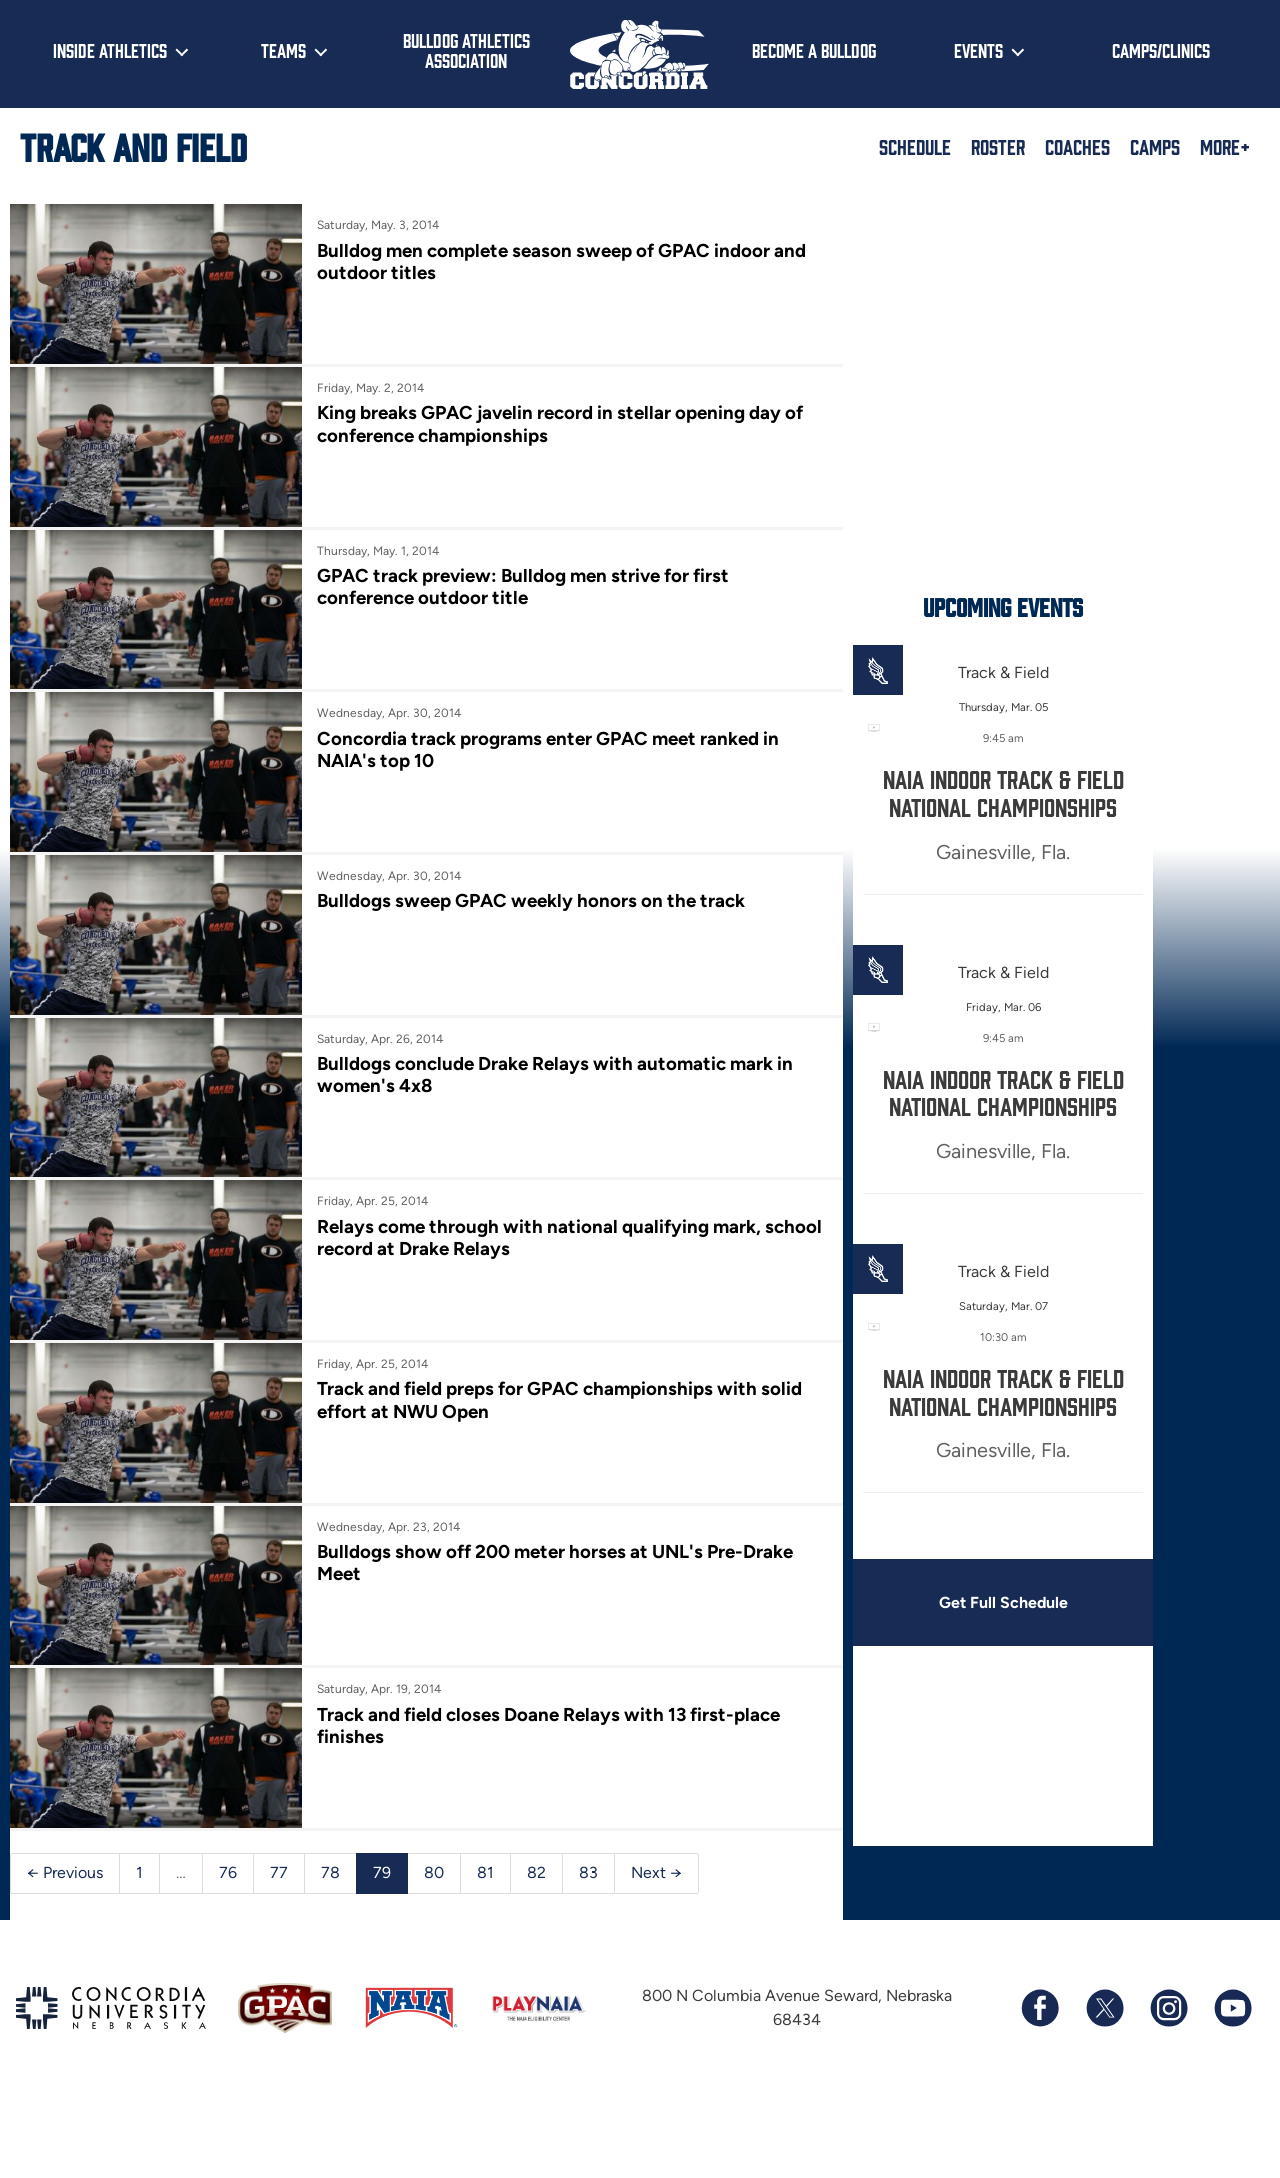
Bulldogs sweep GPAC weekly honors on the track (526, 889)
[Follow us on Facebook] (1040, 1981)
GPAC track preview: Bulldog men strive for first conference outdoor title (518, 581)
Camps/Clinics (1161, 50)
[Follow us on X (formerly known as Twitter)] (1104, 1981)
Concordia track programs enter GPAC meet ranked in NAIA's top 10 (543, 741)
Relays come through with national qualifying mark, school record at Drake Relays (534, 1220)
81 (485, 1845)
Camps (1155, 146)
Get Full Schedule (989, 1602)
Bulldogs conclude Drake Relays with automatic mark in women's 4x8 (550, 1060)
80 (434, 1845)
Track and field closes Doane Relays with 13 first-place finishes (543, 1700)
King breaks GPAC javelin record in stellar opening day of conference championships (555, 421)
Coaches (1077, 146)
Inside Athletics (110, 50)
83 (588, 1845)
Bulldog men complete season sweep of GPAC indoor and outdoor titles (556, 261)
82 (536, 1845)
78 (330, 1845)
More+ (1225, 146)
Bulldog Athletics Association (466, 50)
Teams (283, 50)
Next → (656, 1845)
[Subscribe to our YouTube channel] (1232, 1981)
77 (279, 1845)
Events (978, 50)
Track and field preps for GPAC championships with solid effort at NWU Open (554, 1380)
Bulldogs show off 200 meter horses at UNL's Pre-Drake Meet (550, 1540)
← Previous (65, 1845)
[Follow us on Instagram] (1168, 1981)
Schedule (915, 146)
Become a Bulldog (814, 50)
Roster (998, 146)
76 (228, 1845)
